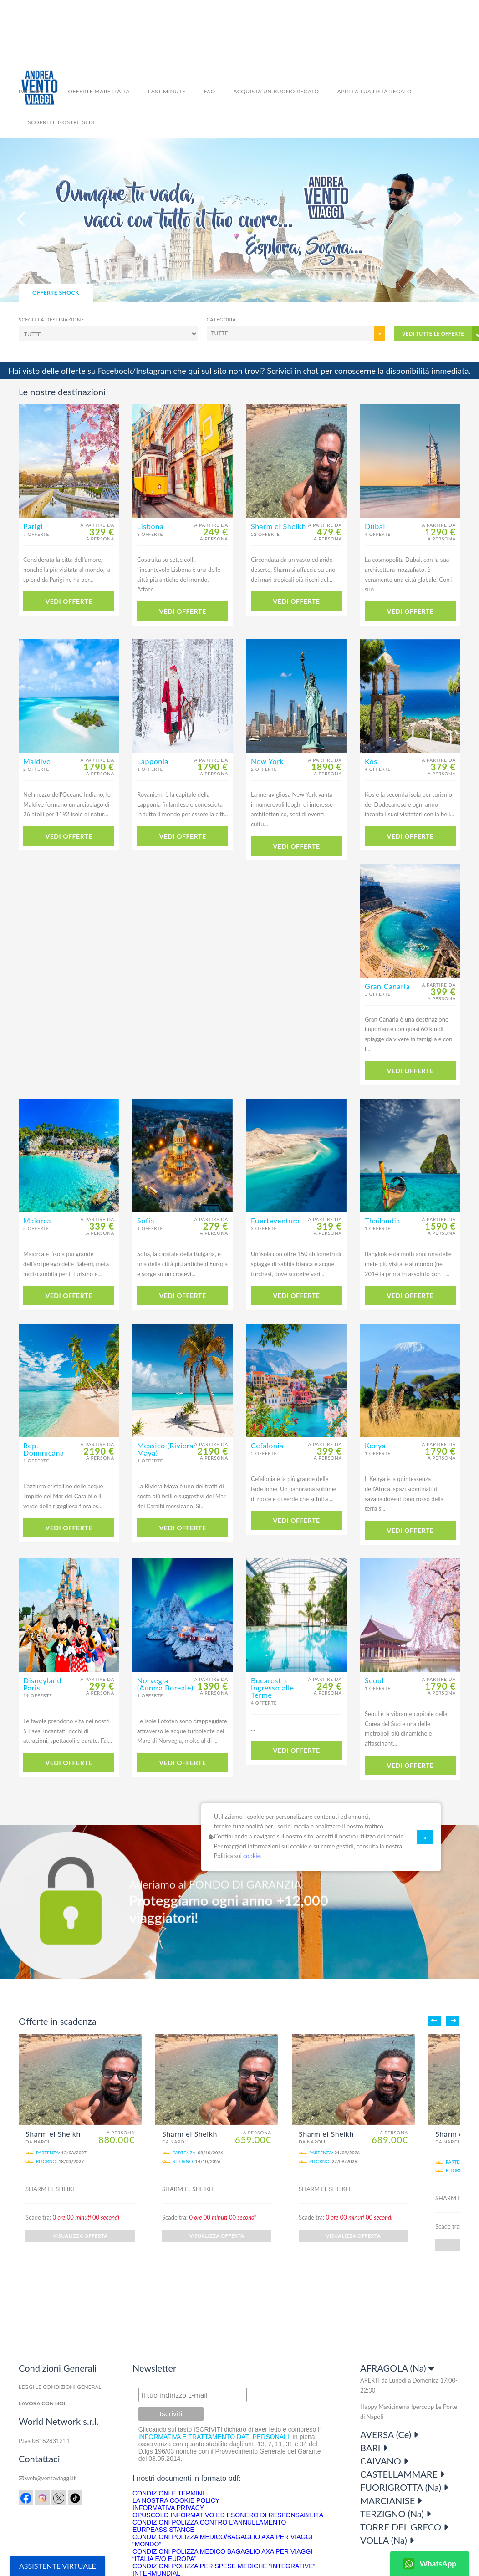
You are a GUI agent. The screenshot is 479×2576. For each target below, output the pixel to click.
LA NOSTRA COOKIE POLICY (175, 2500)
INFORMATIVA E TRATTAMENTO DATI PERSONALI (213, 2436)
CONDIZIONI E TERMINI (168, 2493)
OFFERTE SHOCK (55, 292)
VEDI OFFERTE (68, 601)
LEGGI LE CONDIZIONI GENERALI (61, 2386)
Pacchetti (34, 91)
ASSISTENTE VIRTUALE (57, 2565)
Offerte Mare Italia (99, 91)
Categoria (221, 319)
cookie (251, 1855)
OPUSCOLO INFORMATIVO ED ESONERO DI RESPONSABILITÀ (227, 2515)
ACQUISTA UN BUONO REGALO (276, 91)
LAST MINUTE (166, 91)
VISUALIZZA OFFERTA (80, 2236)
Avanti (452, 2021)
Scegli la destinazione (51, 319)
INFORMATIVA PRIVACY (168, 2507)
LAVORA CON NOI (42, 2403)
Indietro (434, 2021)
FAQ (209, 91)
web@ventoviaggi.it (50, 2478)
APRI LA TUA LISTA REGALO (374, 91)
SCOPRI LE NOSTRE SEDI (61, 122)
